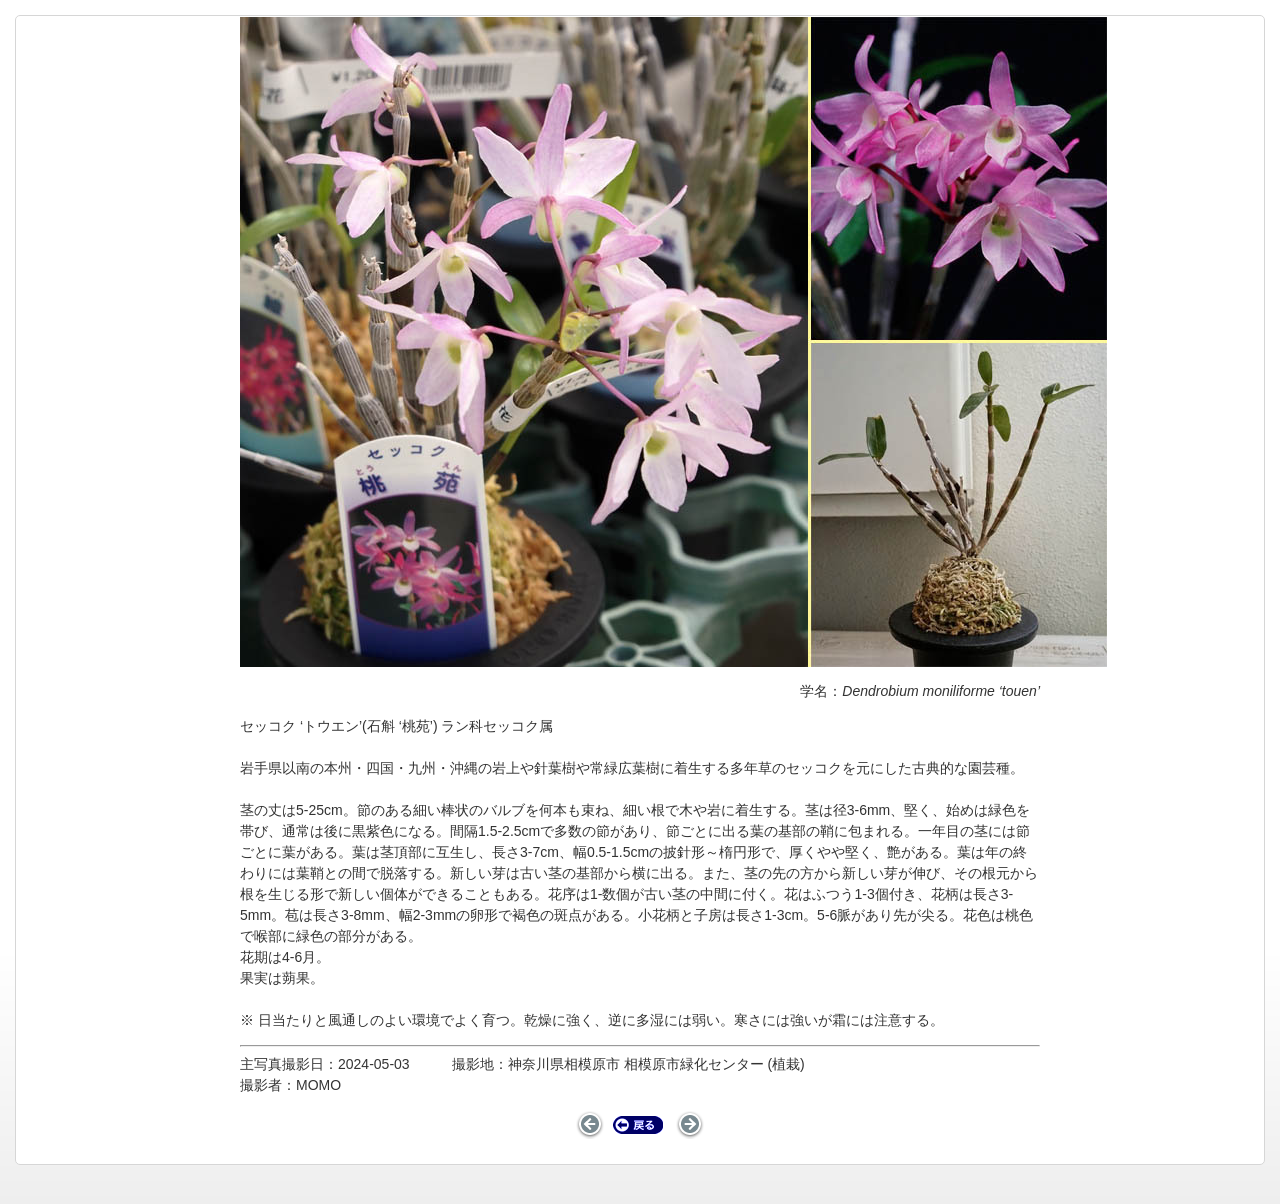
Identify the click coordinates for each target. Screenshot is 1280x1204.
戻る (638, 1125)
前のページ (590, 1125)
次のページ (689, 1125)
